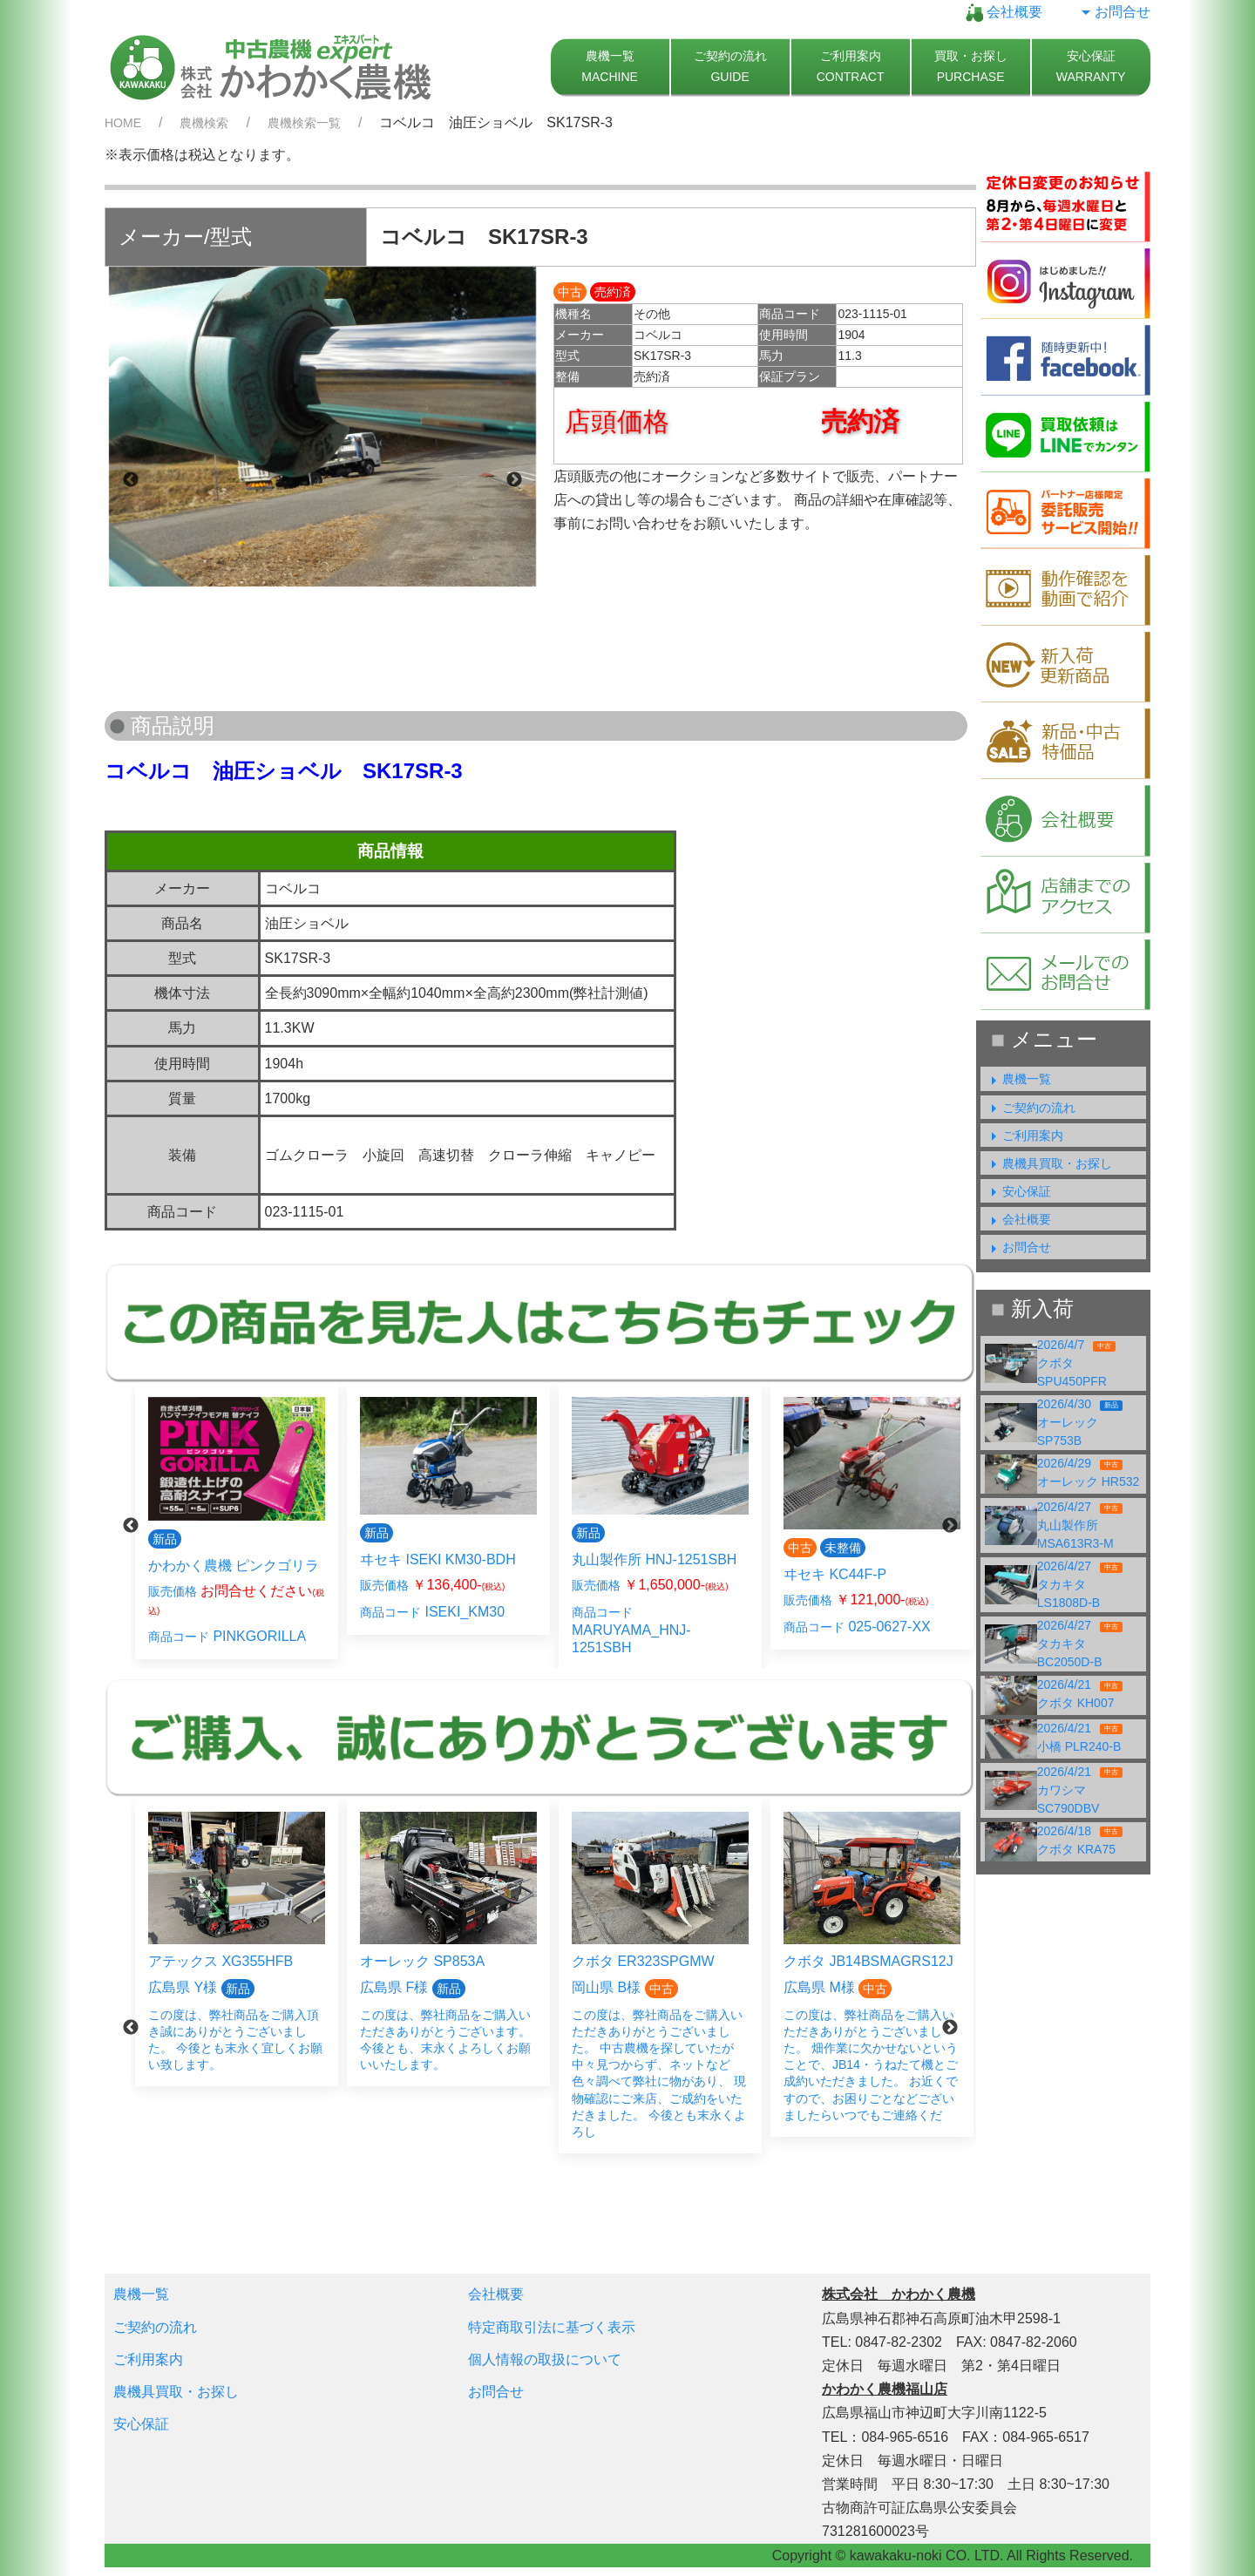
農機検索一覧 (304, 123)
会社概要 (1004, 11)
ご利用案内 (1024, 1135)
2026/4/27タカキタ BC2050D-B (1080, 1643)
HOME (123, 123)
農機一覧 (1018, 1079)
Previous (130, 480)
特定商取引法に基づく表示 (551, 2327)
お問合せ (1113, 11)
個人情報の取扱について (544, 2359)
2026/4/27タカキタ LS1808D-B (1080, 1584)
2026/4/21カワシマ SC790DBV (1080, 1790)
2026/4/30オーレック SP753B (1080, 1422)
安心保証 (1018, 1191)
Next (514, 480)
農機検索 (204, 123)
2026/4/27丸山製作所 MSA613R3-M (1080, 1525)
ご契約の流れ (1030, 1108)
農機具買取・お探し (1048, 1163)
